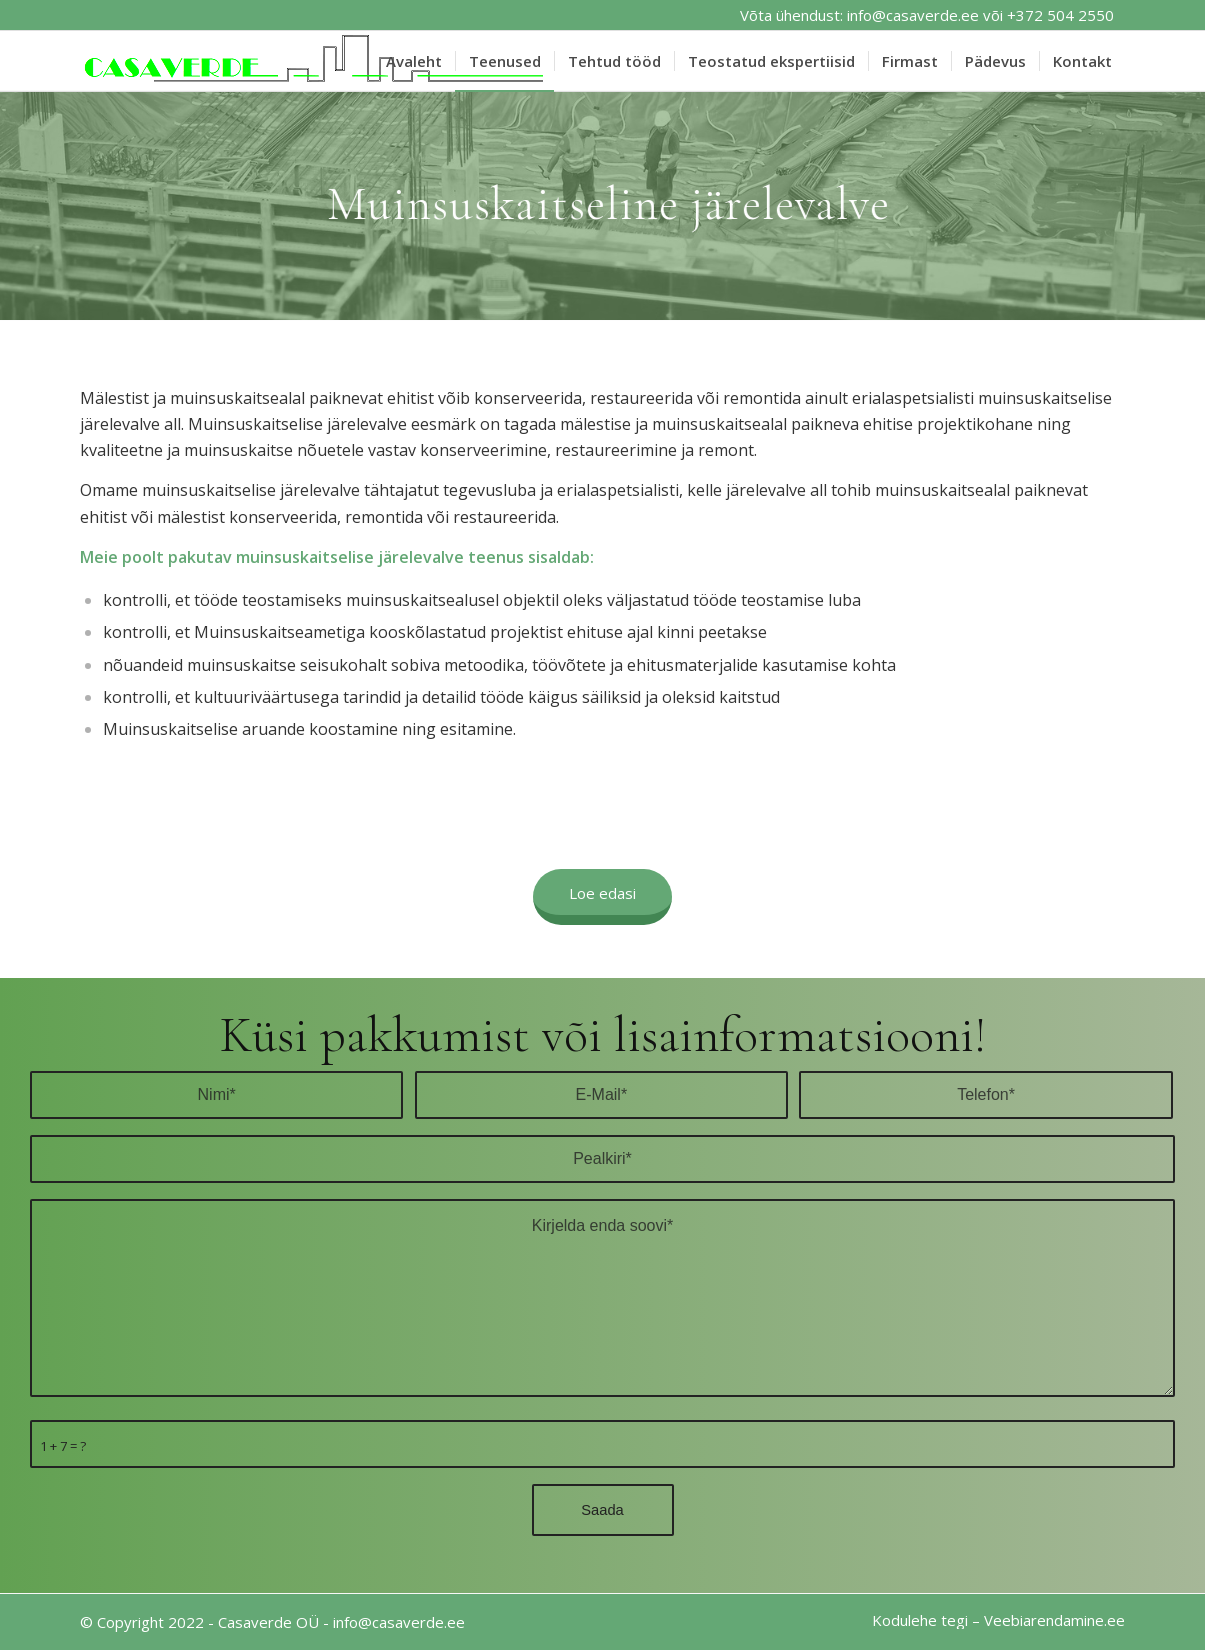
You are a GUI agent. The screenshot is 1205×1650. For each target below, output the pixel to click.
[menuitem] (414, 61)
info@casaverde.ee (913, 15)
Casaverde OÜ (268, 1622)
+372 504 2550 (1060, 15)
